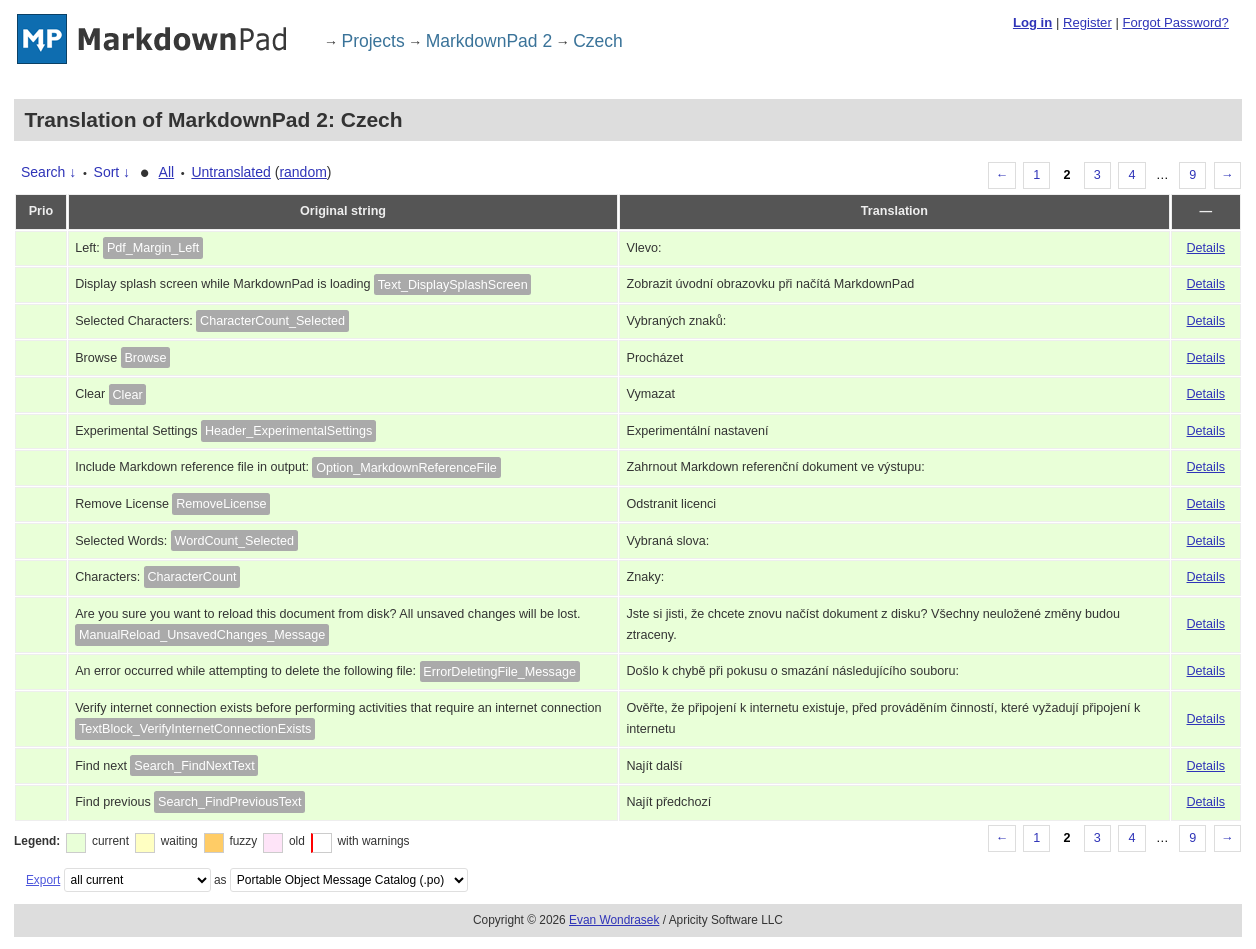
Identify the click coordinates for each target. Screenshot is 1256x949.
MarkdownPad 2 (489, 41)
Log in (1032, 22)
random (302, 172)
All (167, 172)
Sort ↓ (112, 172)
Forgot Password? (1175, 22)
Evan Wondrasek (614, 920)
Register (1087, 22)
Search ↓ (48, 172)
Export (43, 880)
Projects (373, 41)
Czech (598, 41)
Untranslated (230, 172)
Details (1206, 248)
